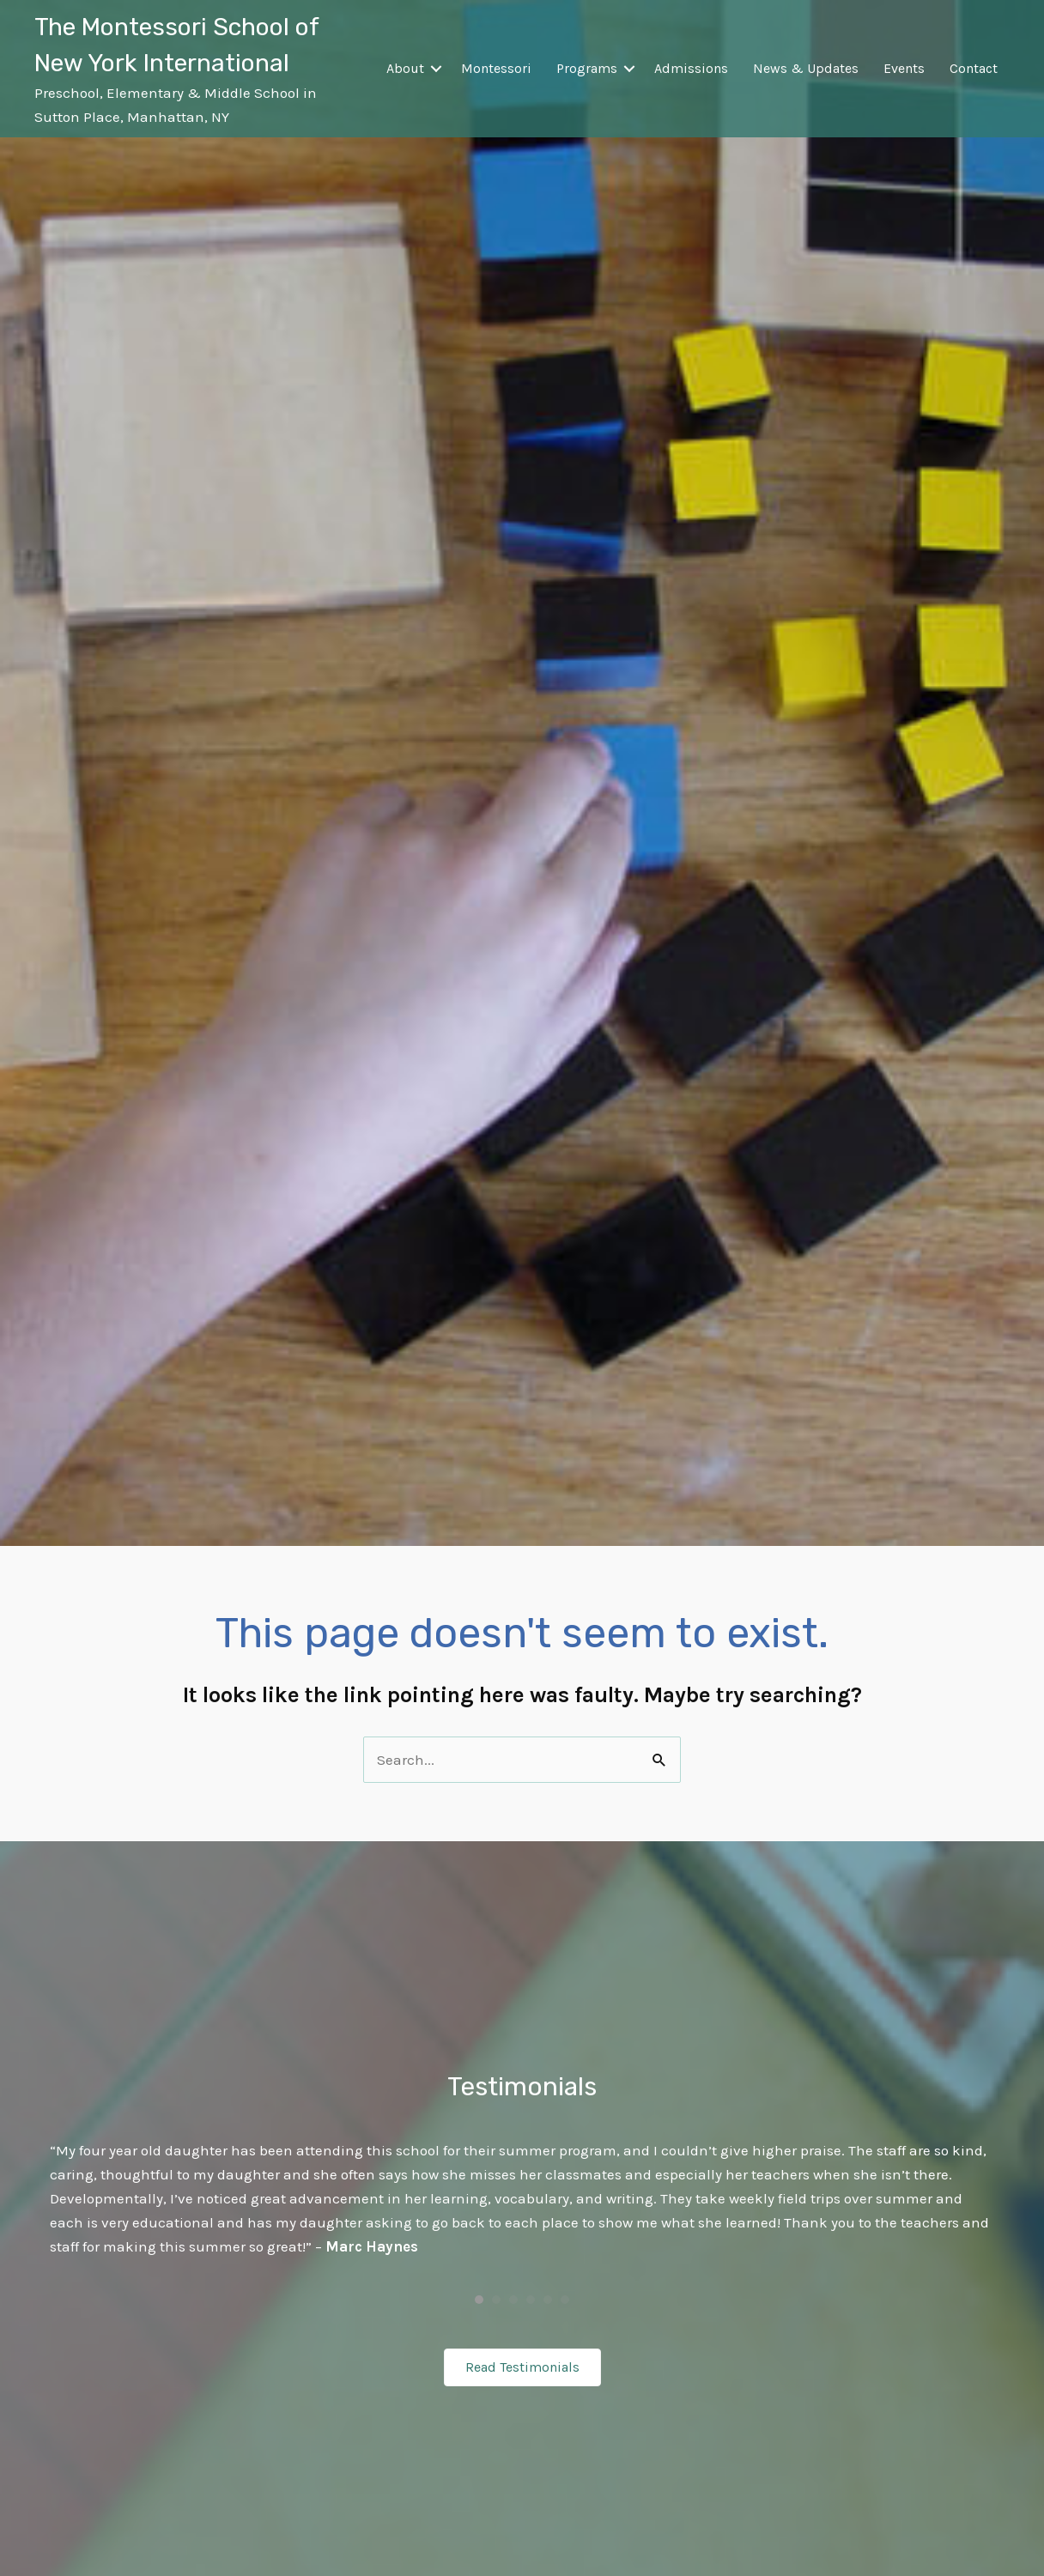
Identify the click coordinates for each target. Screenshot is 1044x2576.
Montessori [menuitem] (496, 68)
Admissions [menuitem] (691, 68)
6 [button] (565, 2299)
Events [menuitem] (904, 68)
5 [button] (547, 2299)
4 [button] (530, 2299)
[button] (436, 69)
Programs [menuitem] (586, 68)
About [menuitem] (405, 68)
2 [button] (496, 2299)
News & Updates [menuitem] (806, 68)
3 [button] (513, 2299)
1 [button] (479, 2299)
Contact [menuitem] (974, 68)
